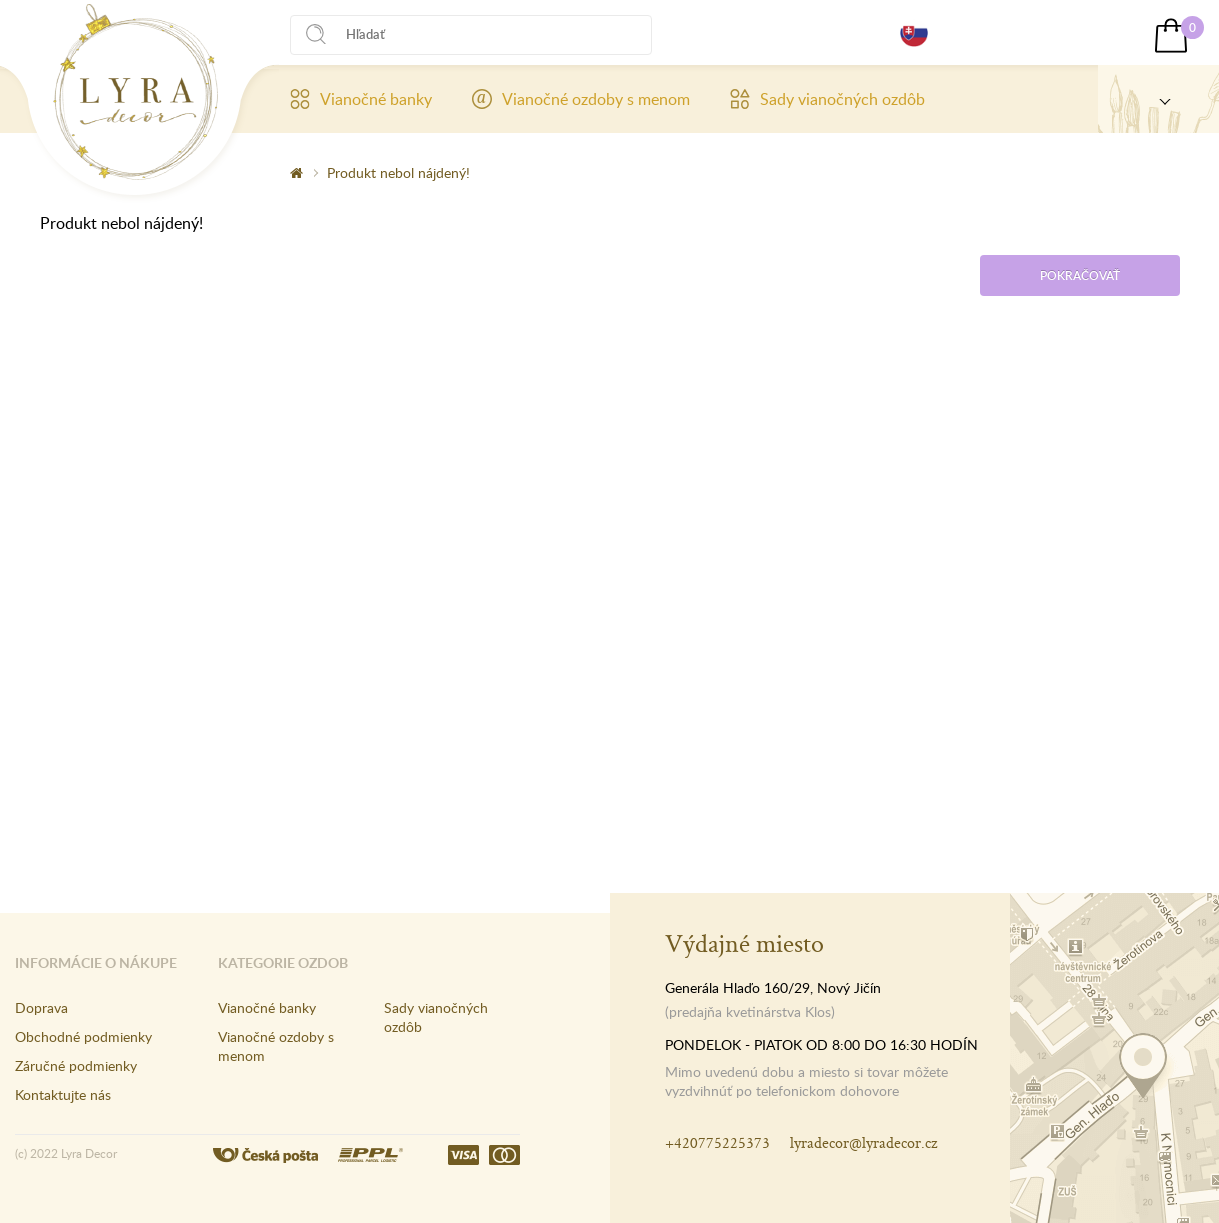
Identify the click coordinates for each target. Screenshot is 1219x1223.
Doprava (41, 1007)
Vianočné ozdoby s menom (581, 99)
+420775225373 (717, 1142)
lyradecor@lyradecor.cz (863, 1142)
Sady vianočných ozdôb (827, 99)
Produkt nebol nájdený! (398, 172)
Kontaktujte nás (63, 1094)
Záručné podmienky (76, 1065)
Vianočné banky (361, 99)
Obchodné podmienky (83, 1036)
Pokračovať (1080, 275)
